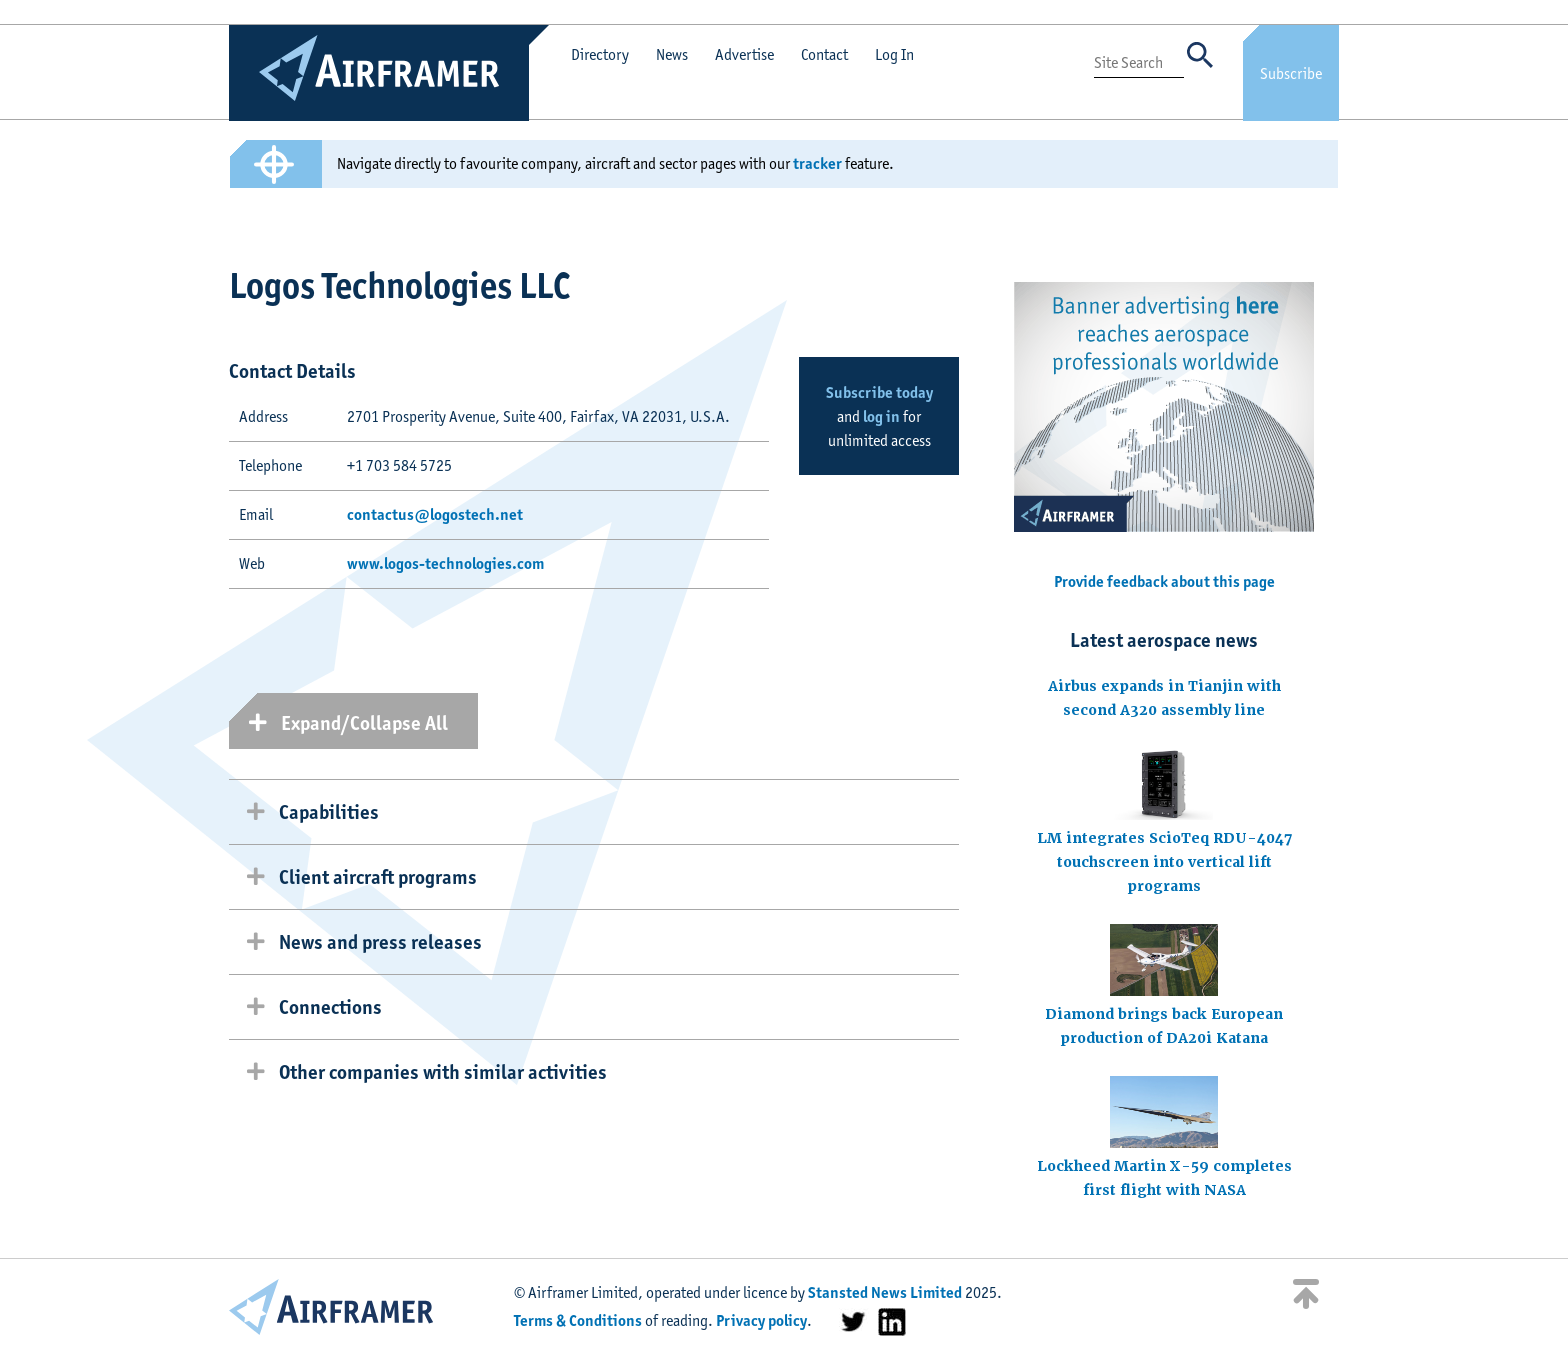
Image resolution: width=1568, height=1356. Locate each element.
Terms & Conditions (578, 1320)
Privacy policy (761, 1320)
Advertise (744, 54)
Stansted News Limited (885, 1292)
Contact (824, 54)
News (672, 54)
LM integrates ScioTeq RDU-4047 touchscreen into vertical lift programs (1164, 862)
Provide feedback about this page (1164, 581)
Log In (894, 54)
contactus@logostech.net (435, 514)
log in (881, 416)
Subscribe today (879, 392)
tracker (817, 163)
